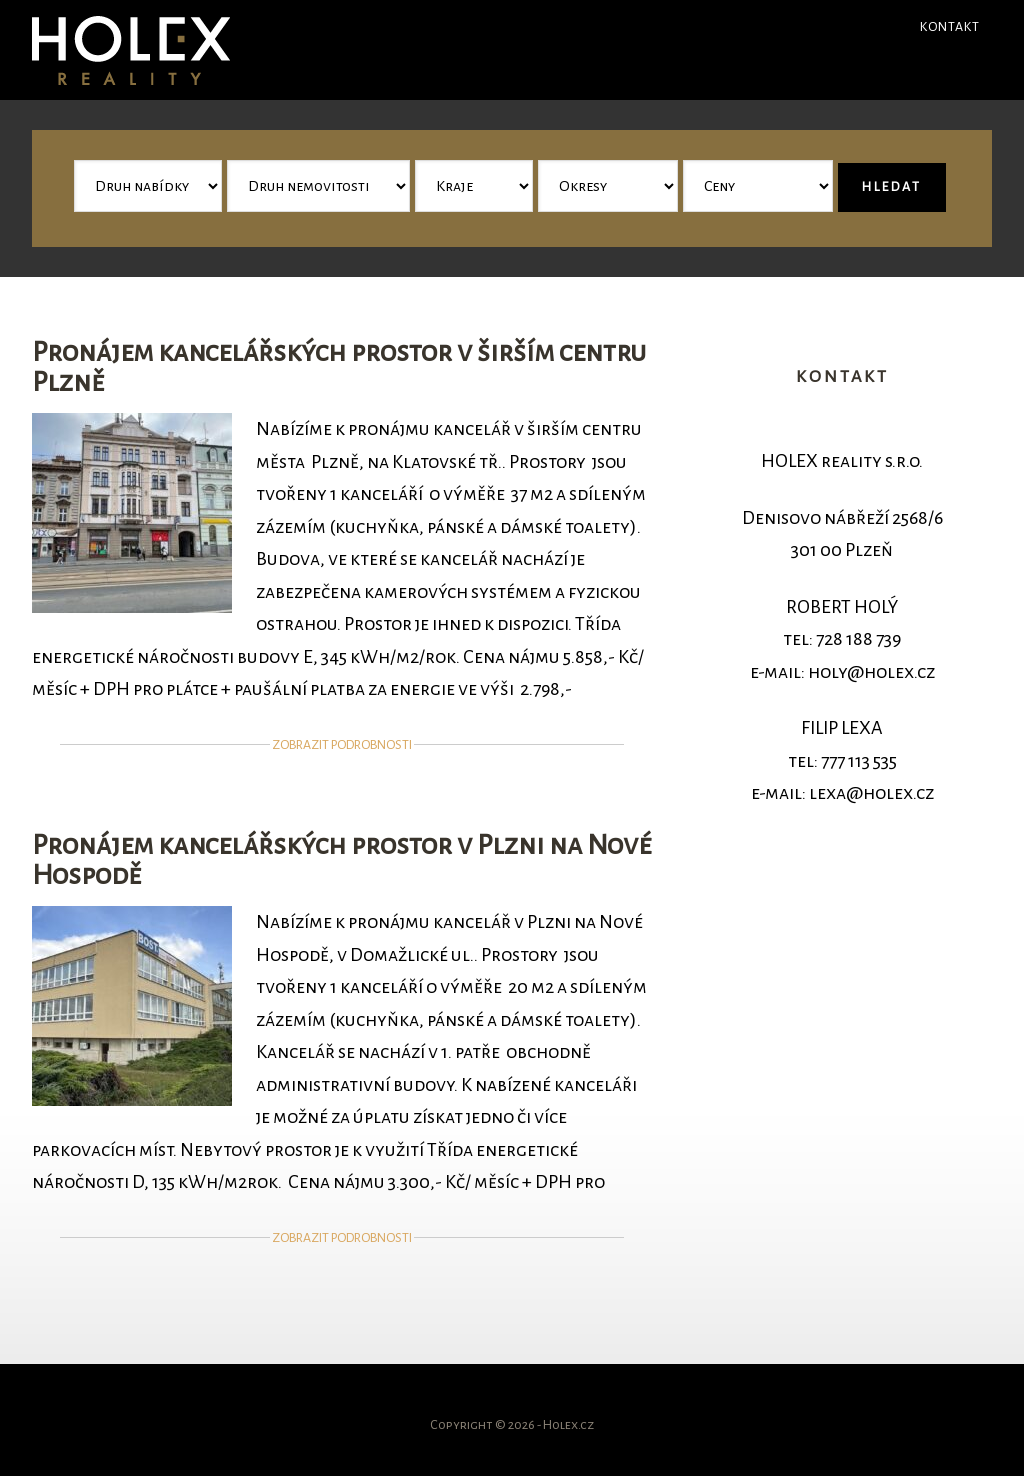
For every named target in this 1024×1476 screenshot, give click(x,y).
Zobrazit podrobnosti (342, 745)
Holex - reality (182, 50)
